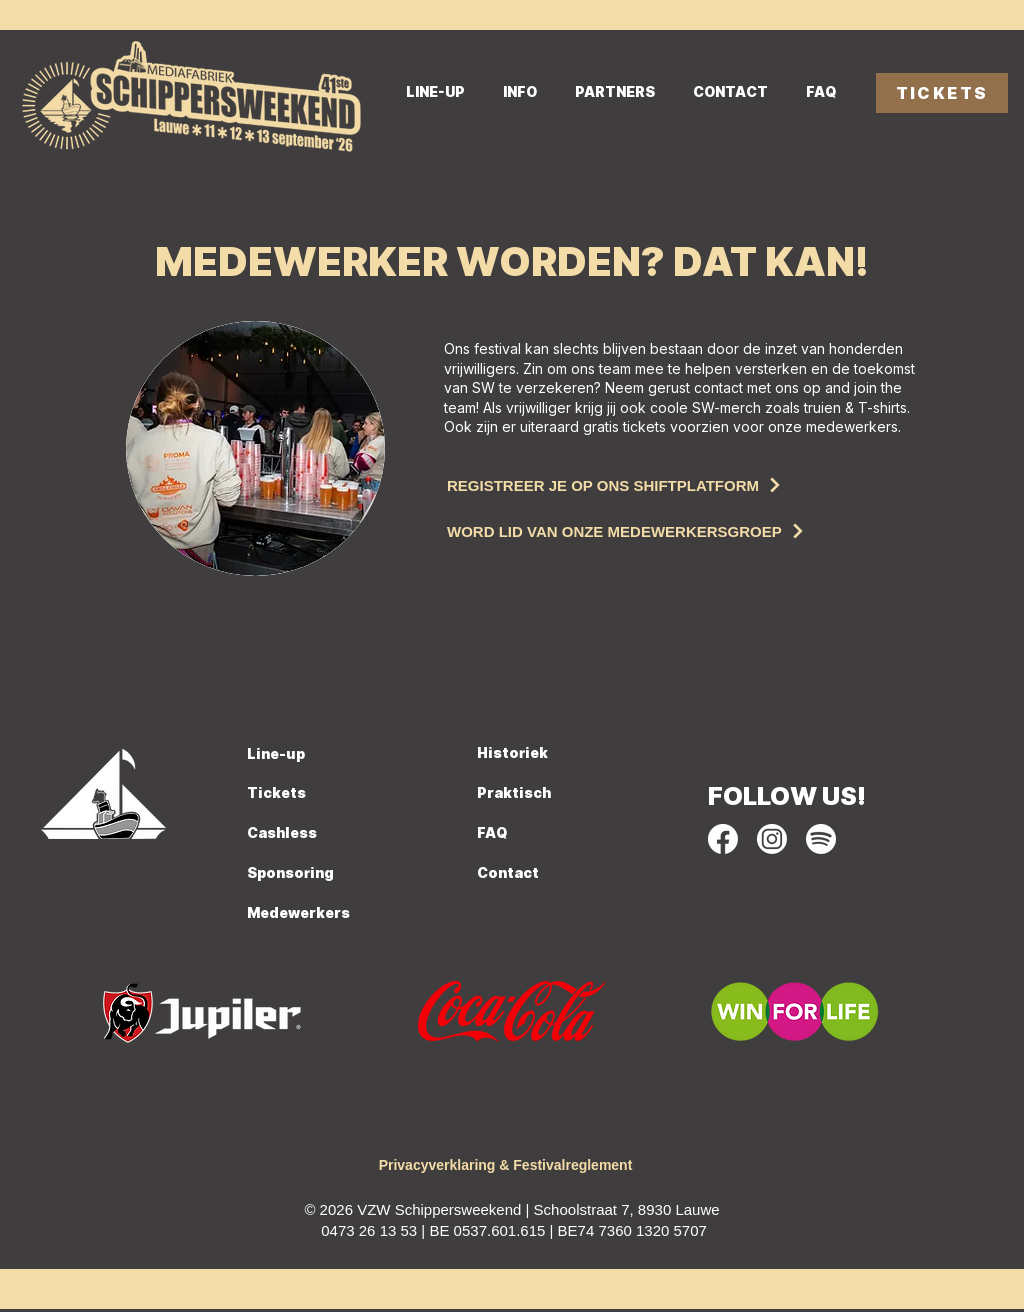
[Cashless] (345, 834)
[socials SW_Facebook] (723, 839)
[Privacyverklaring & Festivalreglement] (505, 1166)
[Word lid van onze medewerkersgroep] (676, 531)
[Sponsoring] (345, 874)
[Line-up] (314, 755)
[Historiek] (552, 754)
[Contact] (526, 874)
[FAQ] (521, 834)
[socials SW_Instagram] (772, 839)
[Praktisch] (552, 794)
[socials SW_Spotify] (821, 839)
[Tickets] (322, 794)
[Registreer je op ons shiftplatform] (676, 485)
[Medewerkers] (318, 914)
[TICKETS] (942, 93)
